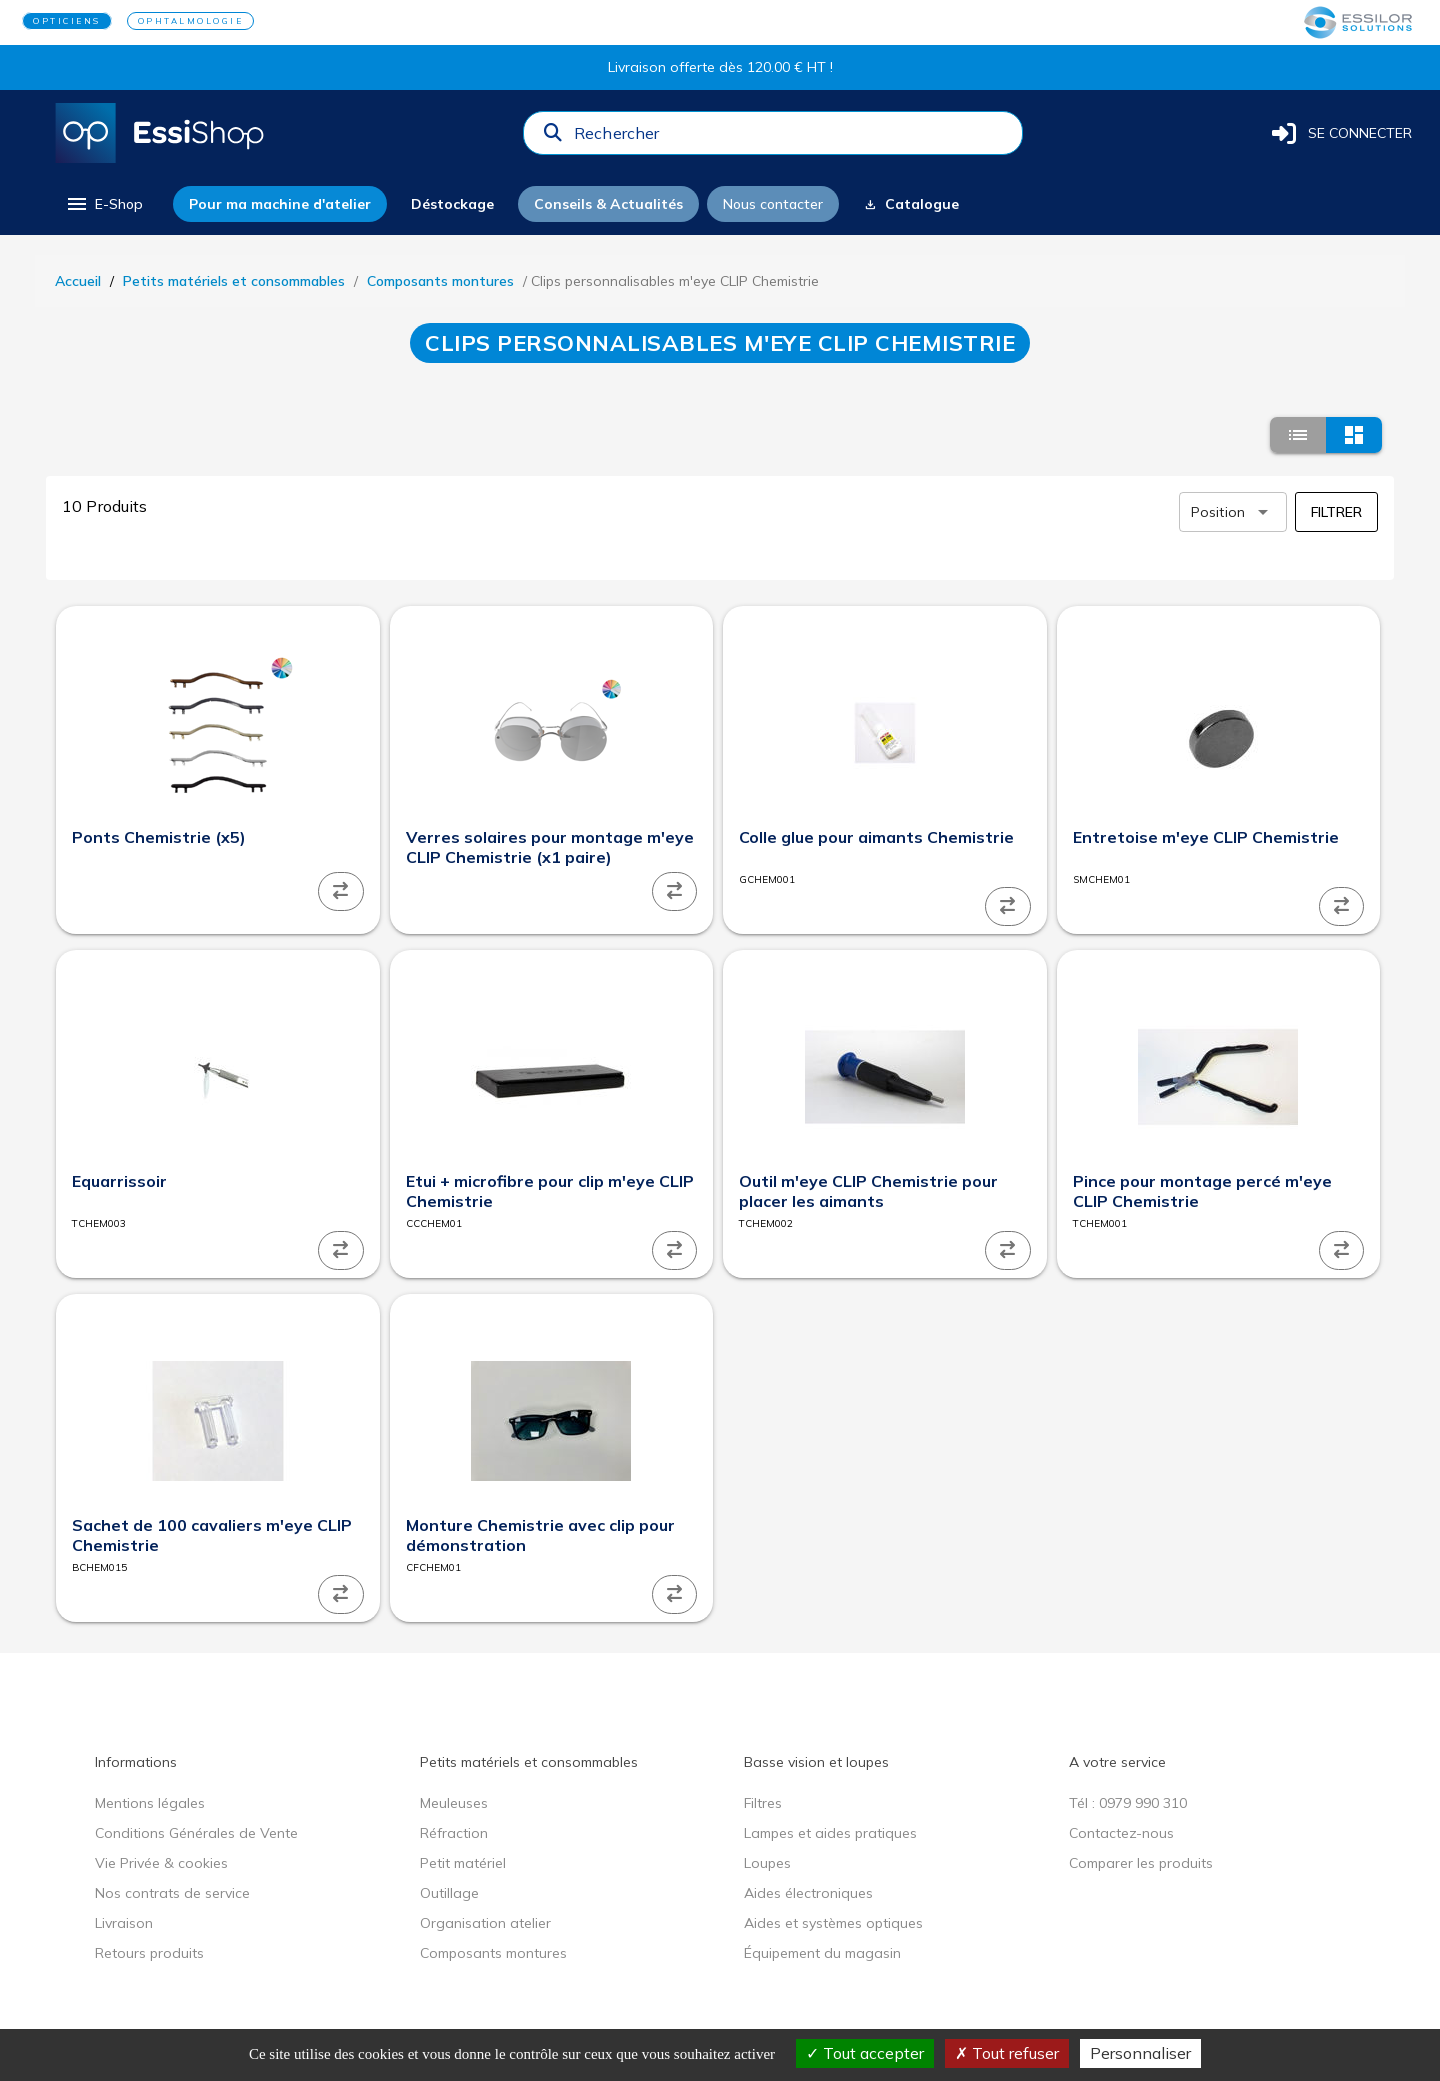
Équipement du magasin (822, 1953)
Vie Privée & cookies (161, 1863)
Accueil (78, 281)
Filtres (763, 1803)
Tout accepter (865, 2053)
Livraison (124, 1923)
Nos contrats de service (172, 1893)
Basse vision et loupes (816, 1762)
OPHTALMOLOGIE (191, 21)
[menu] (103, 204)
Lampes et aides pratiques (830, 1833)
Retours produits (149, 1953)
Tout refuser (1007, 2053)
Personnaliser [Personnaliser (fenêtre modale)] (1140, 2053)
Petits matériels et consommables (234, 281)
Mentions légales (150, 1803)
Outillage (449, 1893)
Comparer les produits (1141, 1863)
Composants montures (440, 281)
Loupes (767, 1863)
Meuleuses (454, 1803)
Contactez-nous (1121, 1833)
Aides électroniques (808, 1893)
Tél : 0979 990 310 (1128, 1803)
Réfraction (454, 1833)
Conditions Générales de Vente (196, 1833)
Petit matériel (463, 1863)
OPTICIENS (67, 21)
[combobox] (792, 138)
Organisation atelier (485, 1923)
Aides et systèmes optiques (833, 1923)
